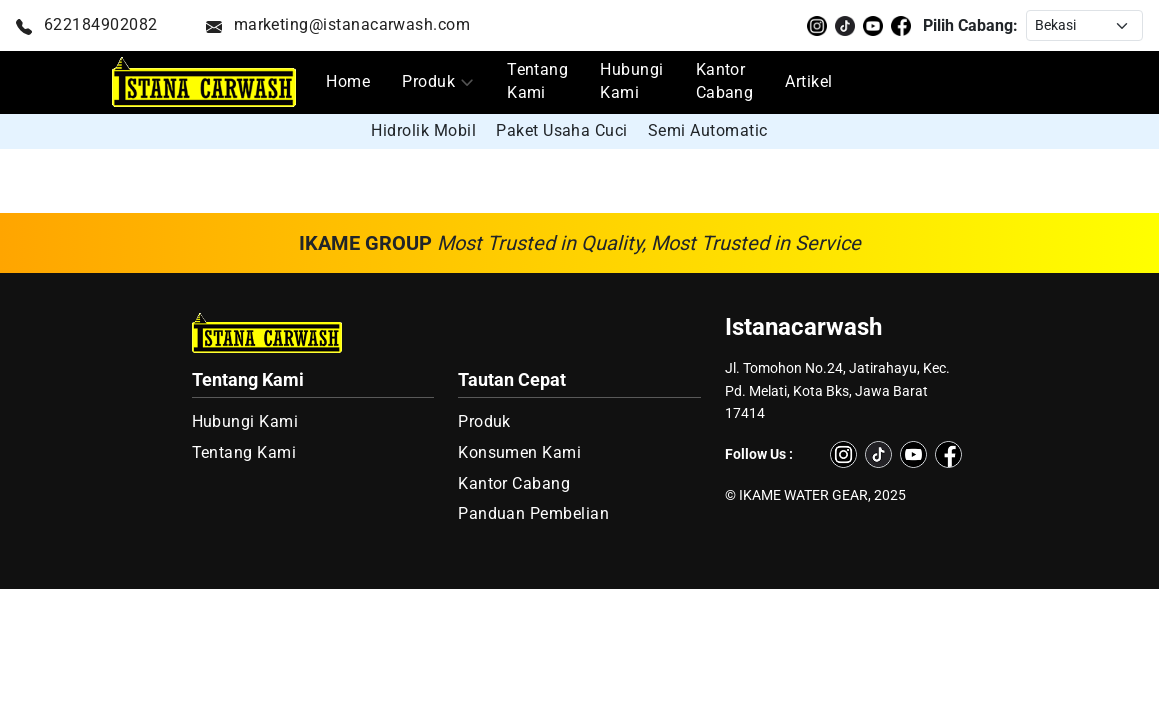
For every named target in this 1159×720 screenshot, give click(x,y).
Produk (428, 82)
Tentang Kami (537, 81)
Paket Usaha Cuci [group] (562, 130)
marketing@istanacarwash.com (338, 25)
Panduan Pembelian (533, 514)
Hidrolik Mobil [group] (423, 130)
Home (348, 82)
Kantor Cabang (725, 81)
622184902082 (87, 25)
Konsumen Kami (519, 453)
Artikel (808, 82)
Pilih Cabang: (970, 25)
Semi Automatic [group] (708, 130)
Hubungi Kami (631, 81)
